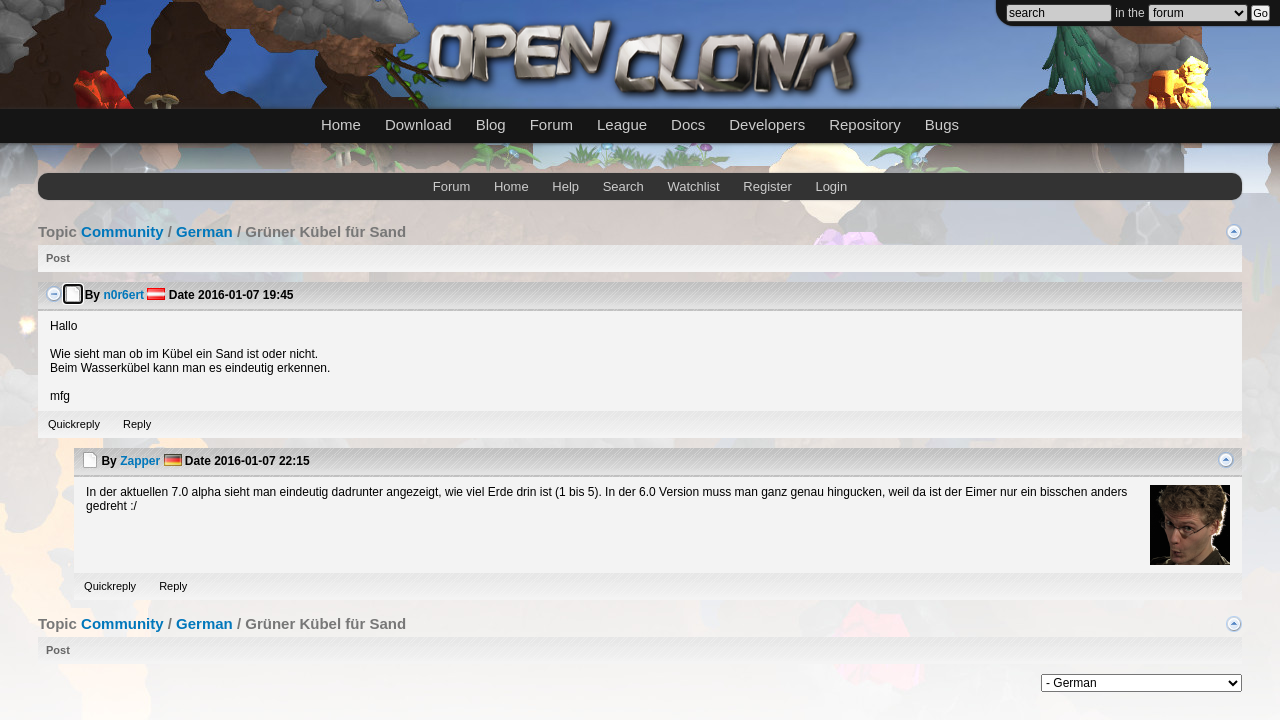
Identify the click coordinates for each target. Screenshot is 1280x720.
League (622, 124)
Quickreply (74, 424)
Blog (491, 124)
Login (831, 186)
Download (418, 124)
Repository (865, 124)
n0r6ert (123, 295)
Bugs (942, 124)
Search (623, 186)
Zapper (140, 461)
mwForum (484, 679)
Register (767, 186)
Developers (767, 124)
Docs (688, 124)
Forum (551, 124)
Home (341, 124)
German (204, 231)
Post (58, 258)
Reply (137, 424)
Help (565, 186)
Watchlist (693, 186)
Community (122, 231)
